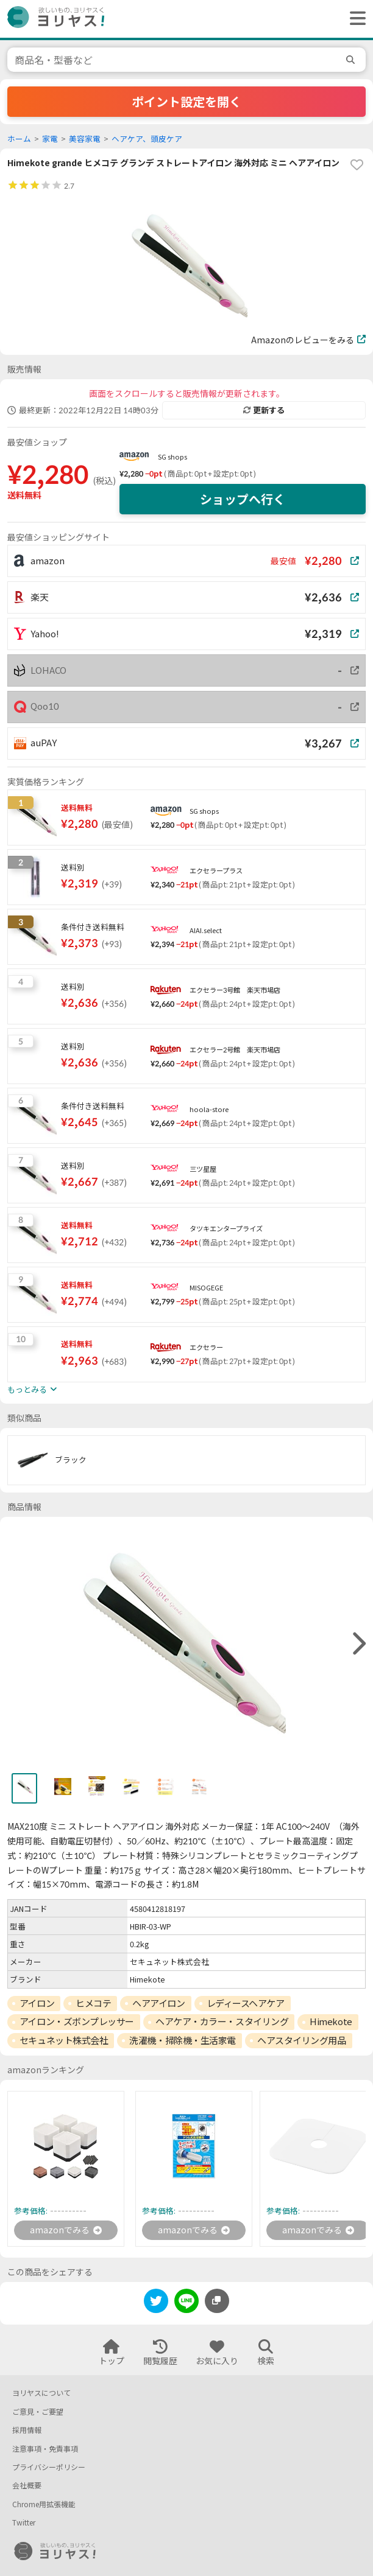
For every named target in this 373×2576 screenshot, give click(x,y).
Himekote (331, 2021)
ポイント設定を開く (186, 101)
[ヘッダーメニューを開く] (355, 19)
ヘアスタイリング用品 (301, 2040)
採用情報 (26, 2430)
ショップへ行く (242, 499)
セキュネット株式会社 (64, 2040)
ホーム (19, 139)
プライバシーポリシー (48, 2467)
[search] (352, 59)
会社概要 (26, 2485)
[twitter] (156, 2303)
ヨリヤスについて (41, 2393)
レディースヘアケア (246, 2003)
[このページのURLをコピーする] (217, 2301)
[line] (186, 2303)
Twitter (23, 2522)
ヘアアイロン (158, 2003)
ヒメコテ (93, 2003)
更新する (264, 410)
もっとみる (32, 1390)
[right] (358, 1644)
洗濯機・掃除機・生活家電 (182, 2040)
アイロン (37, 2003)
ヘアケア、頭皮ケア (147, 139)
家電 (50, 139)
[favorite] (356, 165)
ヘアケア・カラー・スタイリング (221, 2021)
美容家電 (85, 139)
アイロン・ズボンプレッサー (77, 2021)
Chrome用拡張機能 (44, 2504)
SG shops (172, 457)
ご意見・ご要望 (37, 2412)
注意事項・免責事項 (45, 2449)
